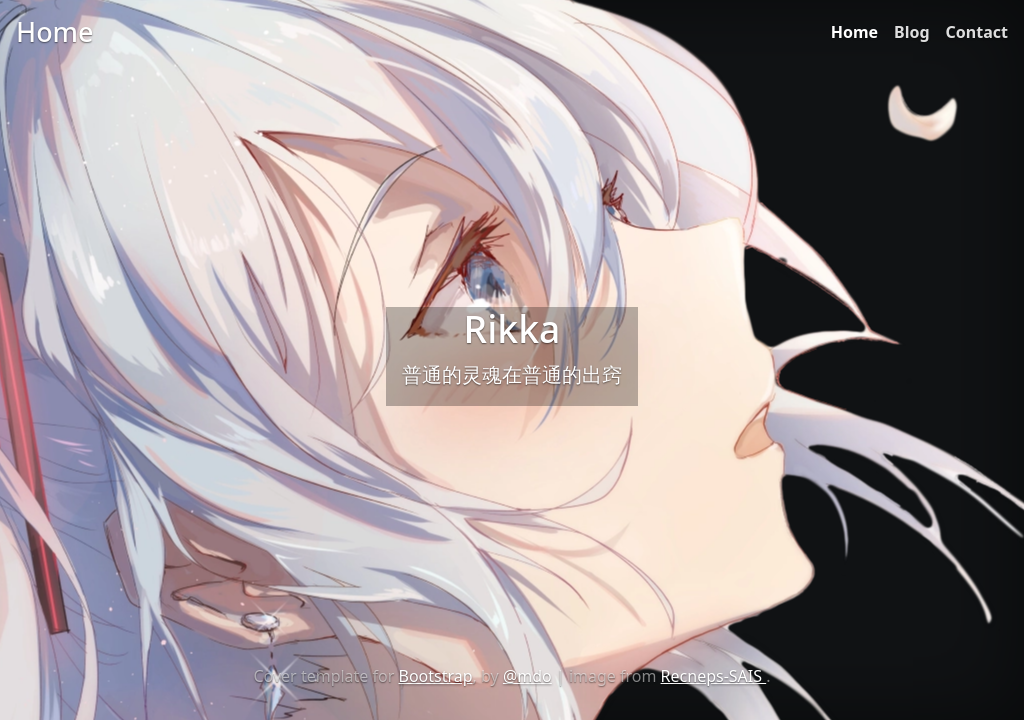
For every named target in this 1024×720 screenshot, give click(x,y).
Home (854, 32)
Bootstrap (436, 676)
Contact (977, 32)
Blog (912, 32)
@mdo (527, 676)
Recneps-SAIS (714, 676)
